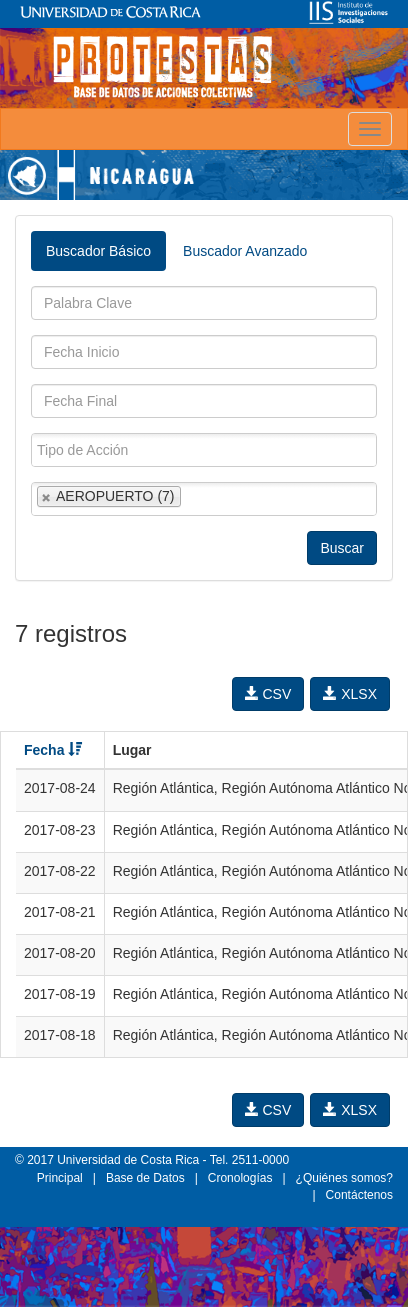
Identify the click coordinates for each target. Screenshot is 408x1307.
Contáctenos (359, 1195)
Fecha (53, 750)
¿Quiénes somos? (344, 1178)
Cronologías (240, 1178)
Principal (60, 1178)
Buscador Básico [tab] (98, 251)
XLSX (350, 694)
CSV (268, 694)
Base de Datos (145, 1178)
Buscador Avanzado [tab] (245, 251)
